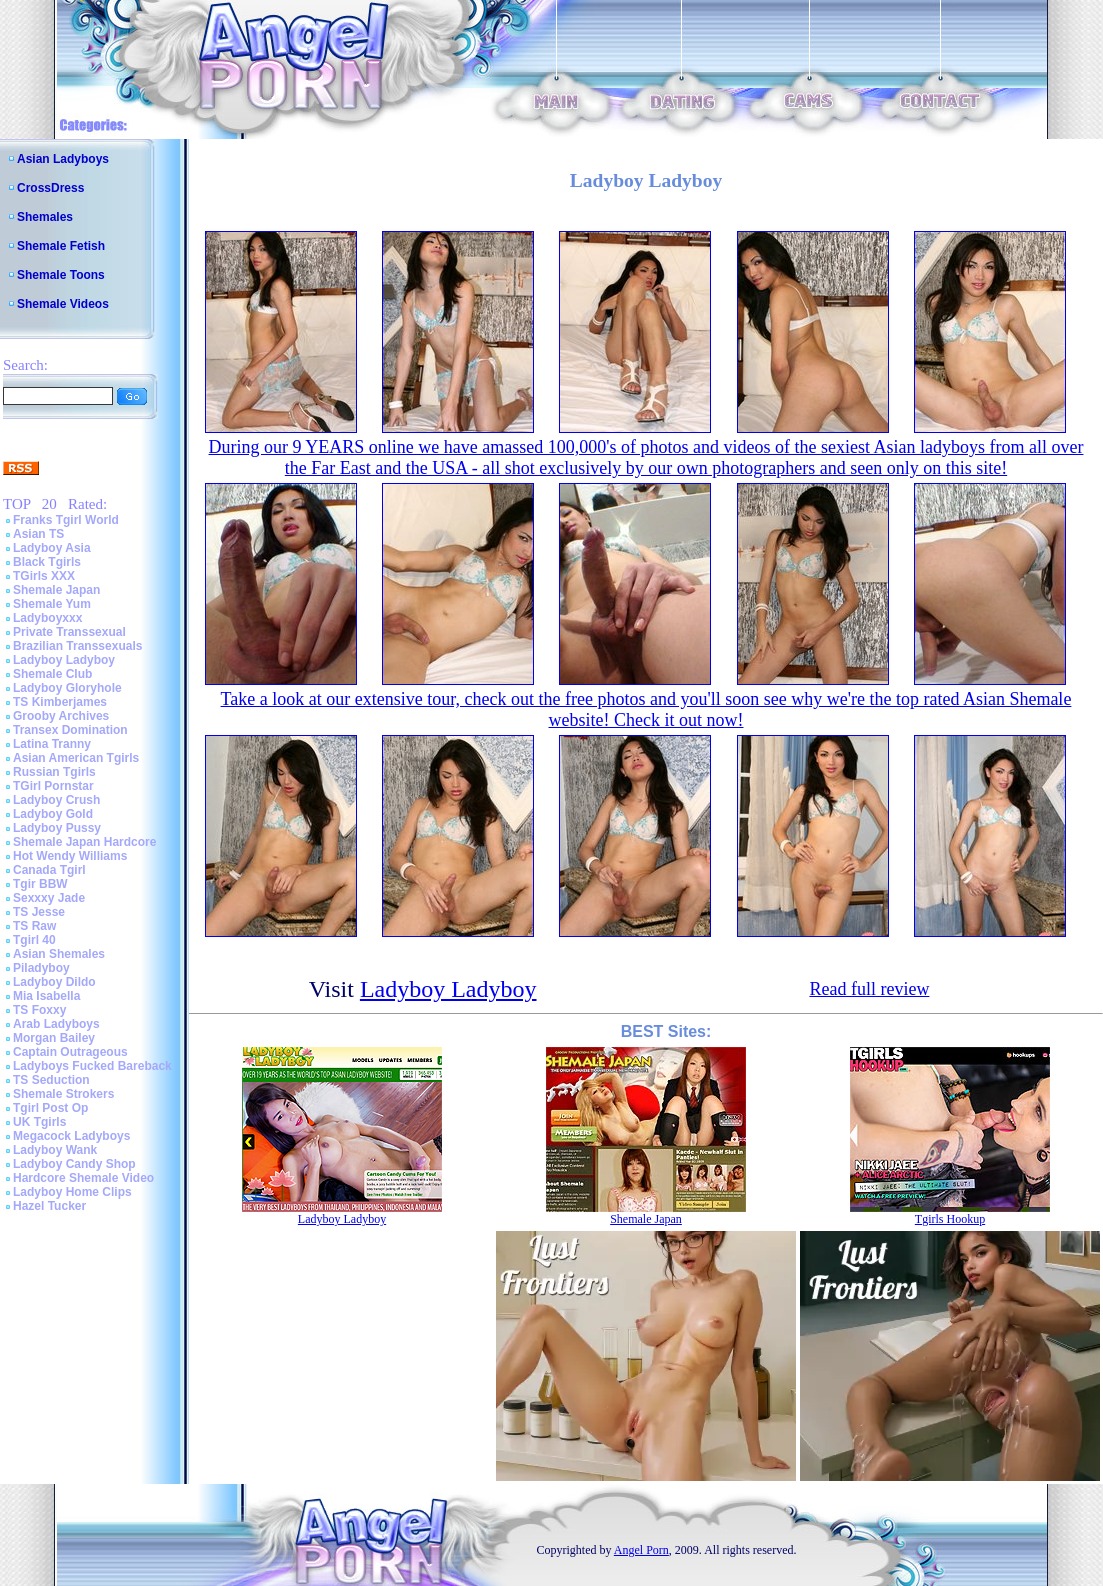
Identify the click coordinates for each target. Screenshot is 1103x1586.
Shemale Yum (52, 604)
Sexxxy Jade (49, 898)
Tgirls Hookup (950, 1219)
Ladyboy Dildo (54, 982)
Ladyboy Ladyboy (64, 660)
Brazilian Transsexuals (77, 646)
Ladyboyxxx (47, 618)
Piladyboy (41, 968)
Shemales (45, 217)
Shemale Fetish (61, 246)
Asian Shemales (59, 954)
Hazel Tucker (49, 1206)
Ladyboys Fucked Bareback (92, 1066)
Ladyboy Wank (55, 1150)
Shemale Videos (63, 304)
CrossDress (50, 188)
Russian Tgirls (54, 772)
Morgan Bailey (54, 1038)
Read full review (869, 989)
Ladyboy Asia (52, 548)
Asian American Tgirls (76, 758)
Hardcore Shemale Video (83, 1178)
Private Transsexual (69, 632)
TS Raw (34, 926)
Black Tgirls (47, 562)
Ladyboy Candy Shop (74, 1164)
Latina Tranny (52, 744)
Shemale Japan (56, 590)
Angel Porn (641, 1550)
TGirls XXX (44, 576)
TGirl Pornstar (53, 786)
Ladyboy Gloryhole (67, 688)
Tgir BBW (40, 884)
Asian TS (38, 534)
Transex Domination (70, 730)
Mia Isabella (46, 996)
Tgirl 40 (34, 940)
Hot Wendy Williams (70, 856)
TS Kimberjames (60, 702)
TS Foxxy (39, 1010)
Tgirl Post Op (50, 1108)
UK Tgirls (39, 1122)
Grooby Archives (61, 716)
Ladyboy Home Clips (72, 1192)
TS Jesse (39, 912)
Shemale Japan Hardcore (84, 842)
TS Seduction (51, 1080)
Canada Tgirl (49, 870)
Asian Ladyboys (63, 159)
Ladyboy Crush (56, 800)
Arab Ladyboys (56, 1024)
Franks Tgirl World (66, 520)
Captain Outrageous (70, 1052)
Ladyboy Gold (53, 814)
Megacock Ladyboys (71, 1136)
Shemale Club (52, 674)
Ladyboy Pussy (57, 828)
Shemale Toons (61, 275)
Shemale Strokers (63, 1094)
